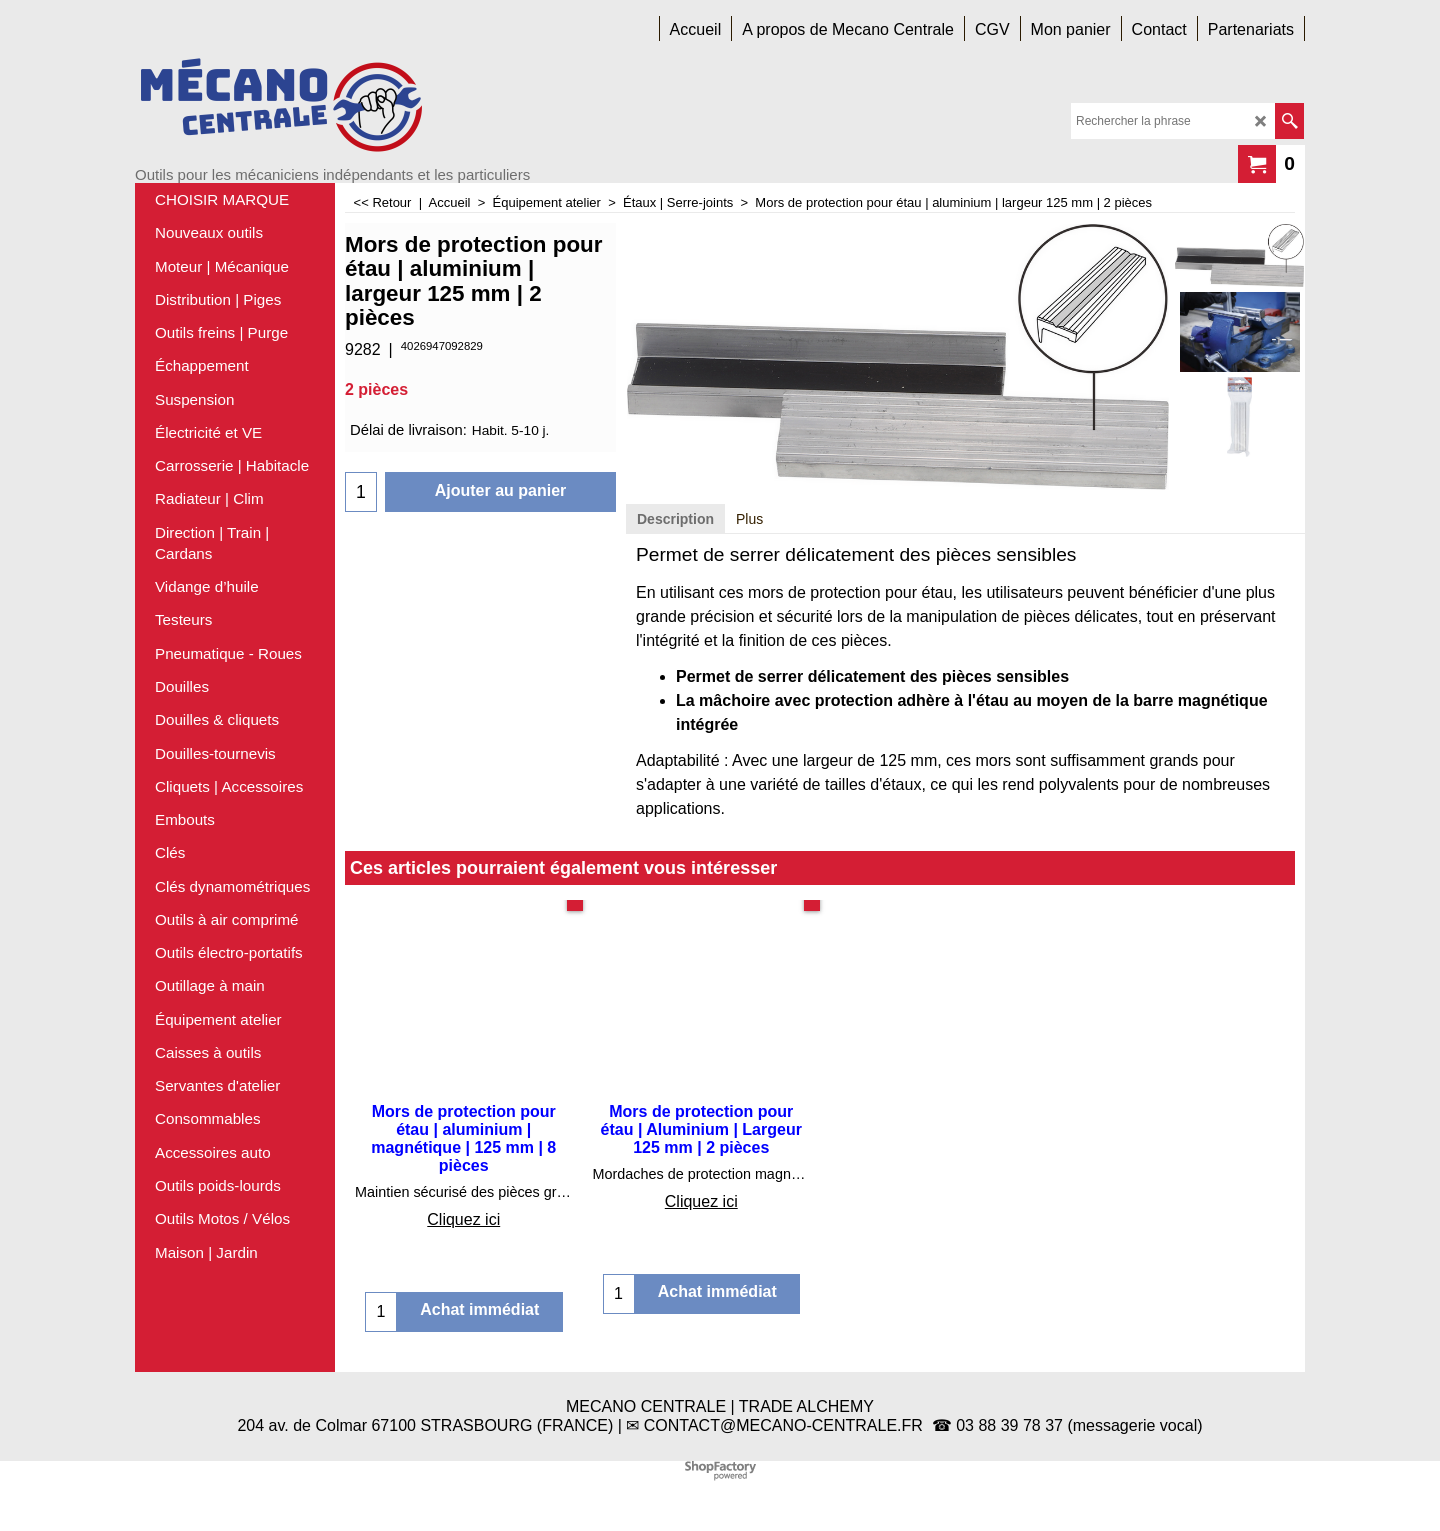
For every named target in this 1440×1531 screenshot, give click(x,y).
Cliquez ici (463, 1219)
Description (675, 519)
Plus (749, 519)
